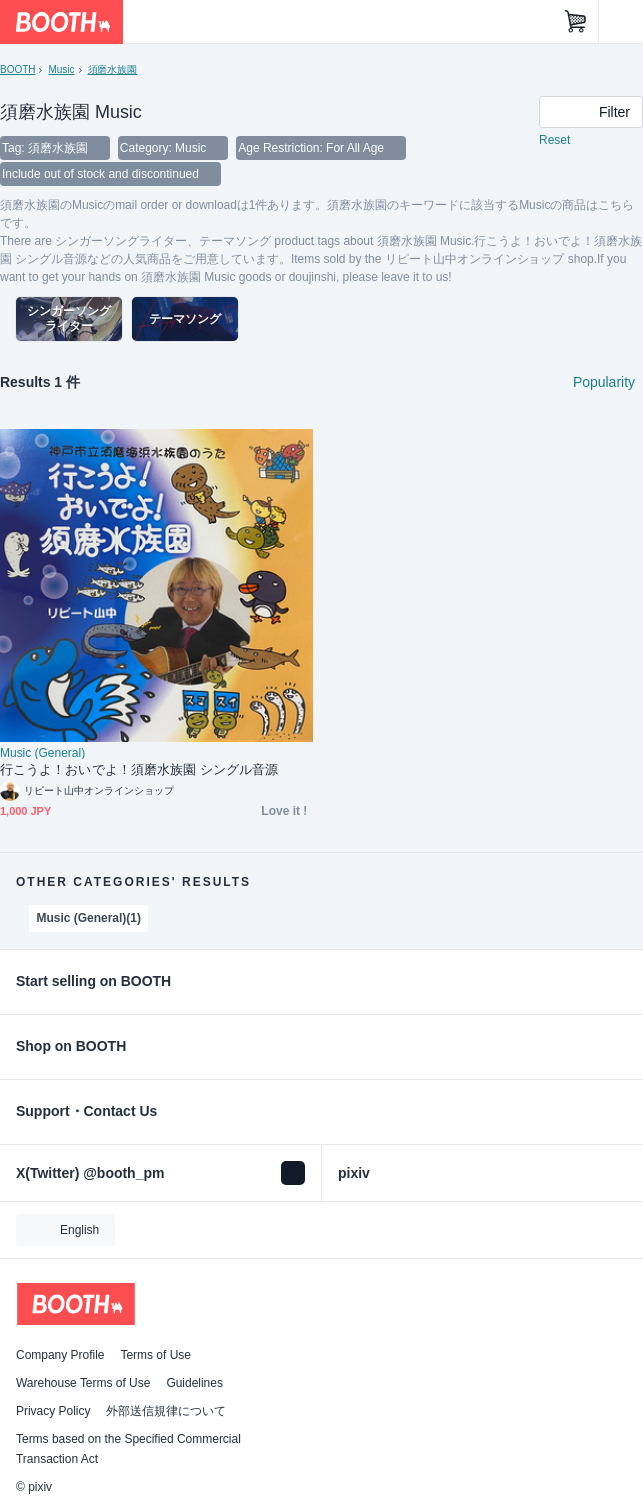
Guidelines (194, 1383)
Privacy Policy (53, 1411)
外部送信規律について (166, 1411)
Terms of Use (155, 1355)
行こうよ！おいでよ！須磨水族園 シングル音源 (139, 769)
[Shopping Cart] (576, 22)
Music (61, 69)
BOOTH (17, 69)
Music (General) (42, 753)
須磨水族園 (113, 69)
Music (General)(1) (89, 918)
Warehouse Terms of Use (83, 1383)
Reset (554, 140)
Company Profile (60, 1355)
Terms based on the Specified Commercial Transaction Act (128, 1449)
